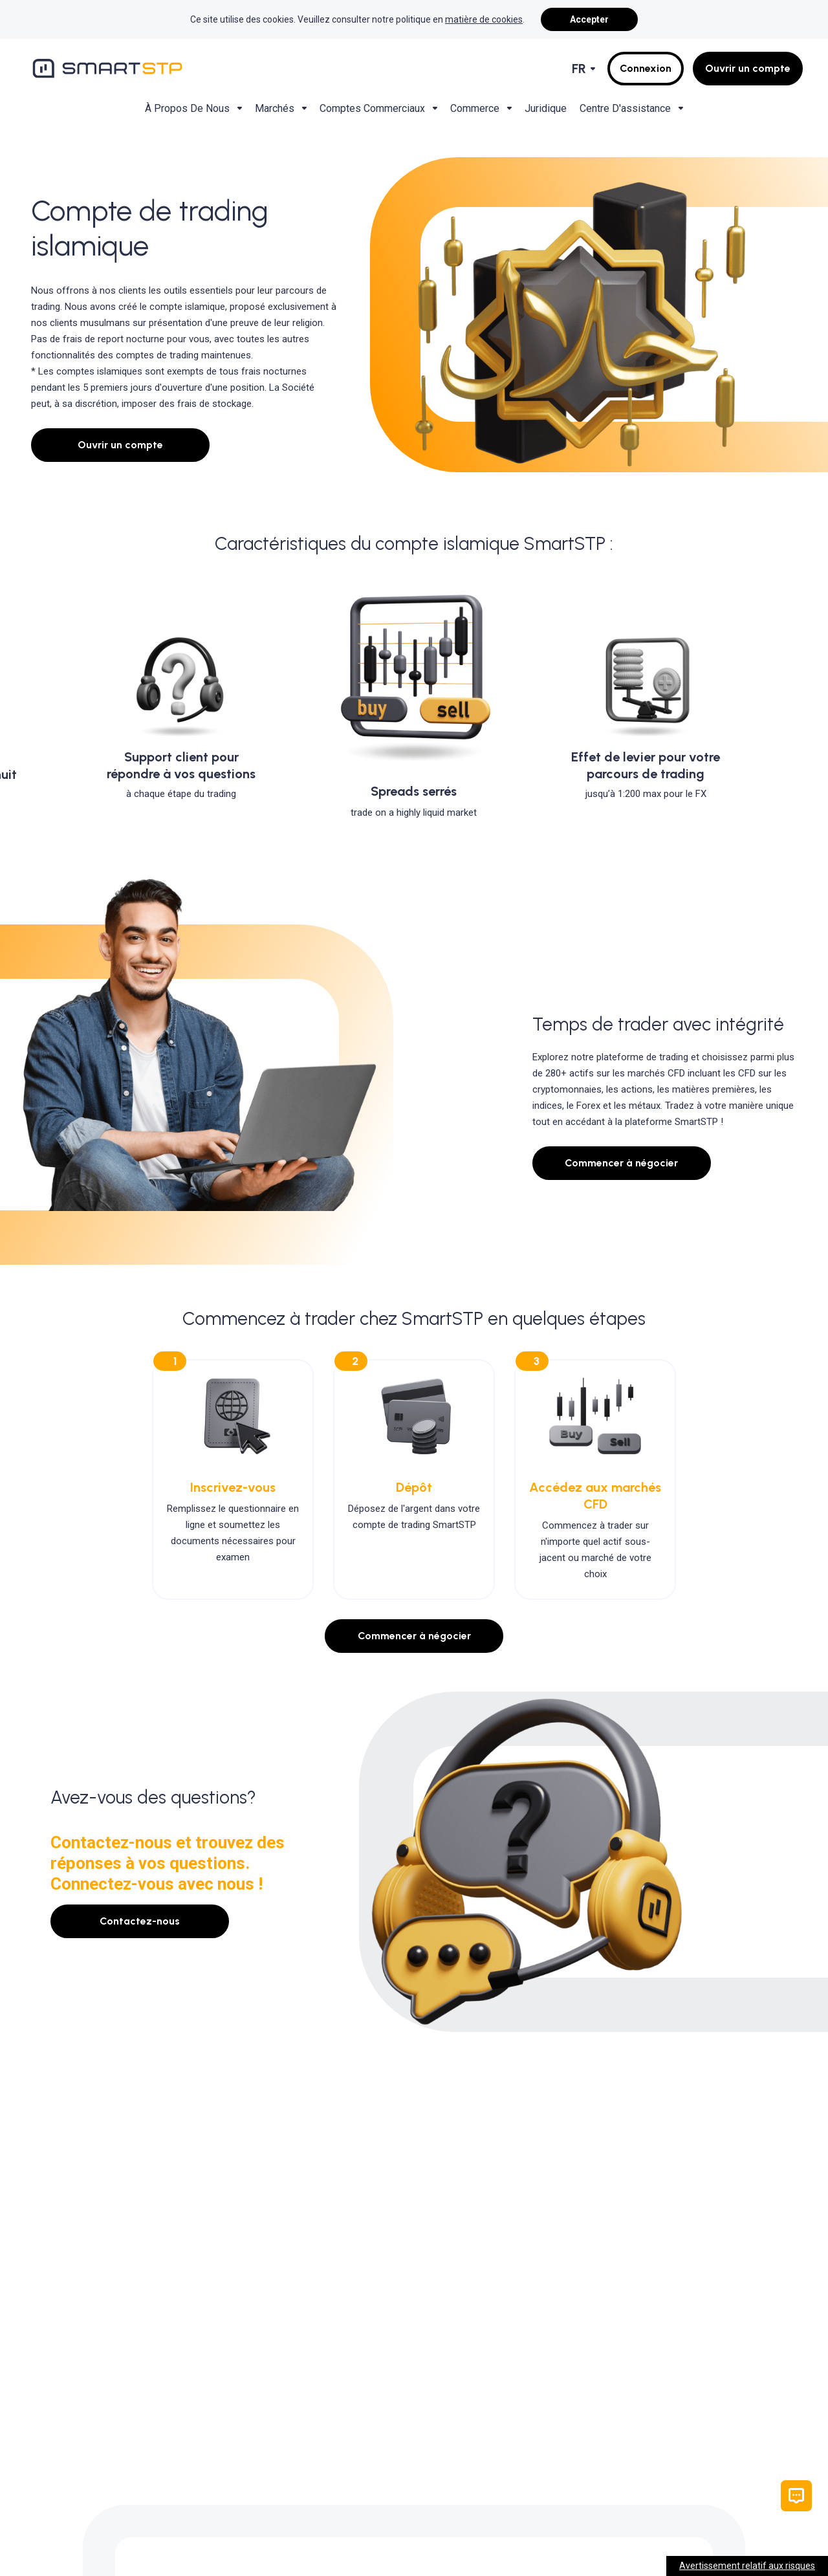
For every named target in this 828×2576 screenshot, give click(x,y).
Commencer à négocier (621, 1163)
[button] (796, 2495)
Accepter (589, 19)
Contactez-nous (140, 1921)
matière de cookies (484, 19)
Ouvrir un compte (747, 68)
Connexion (645, 68)
